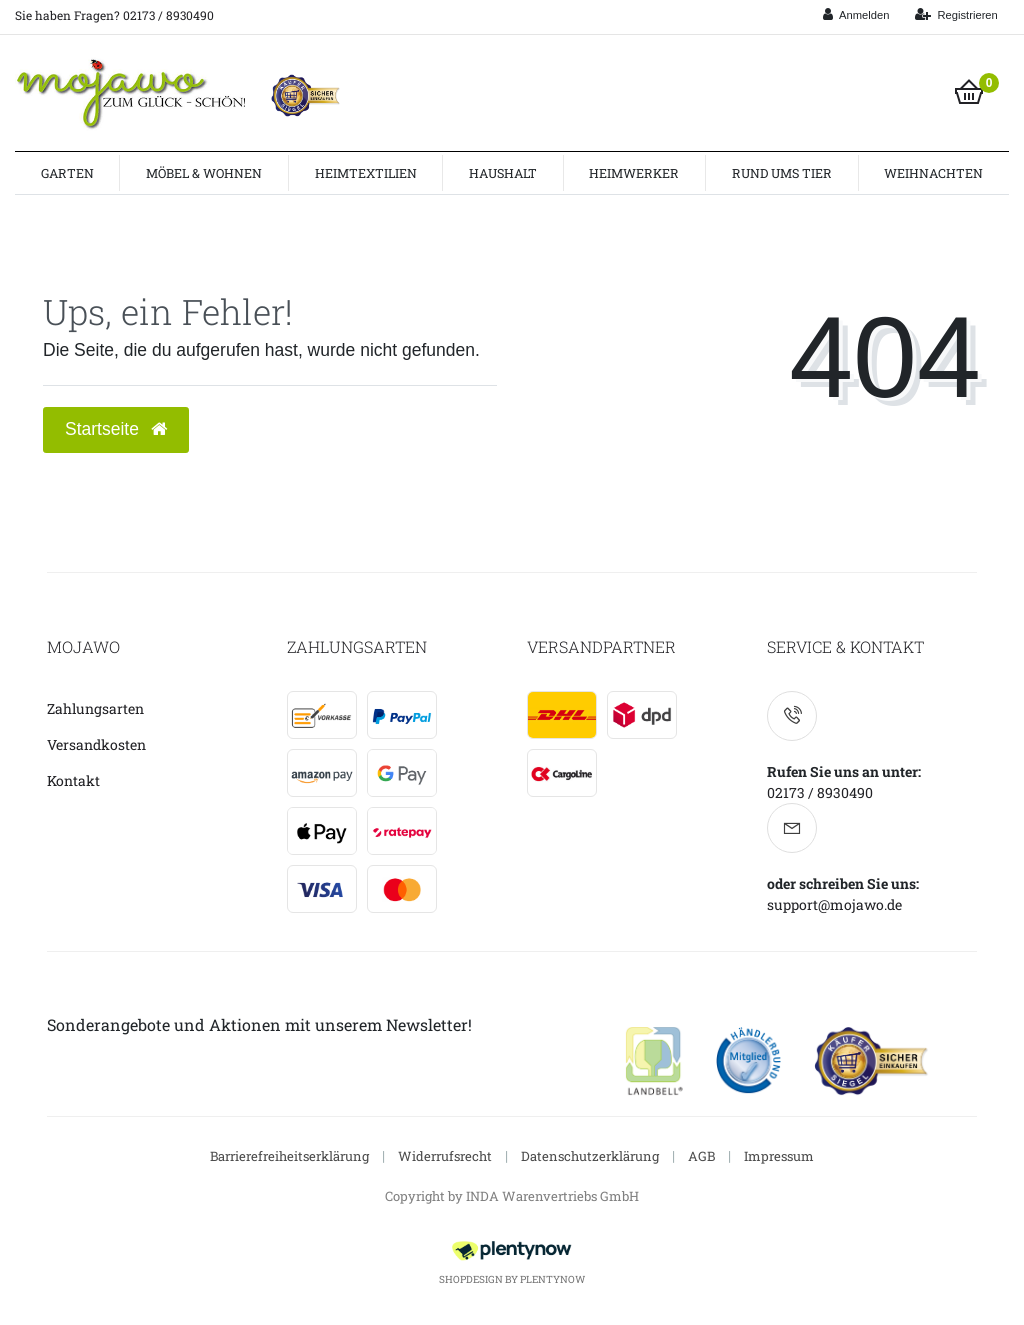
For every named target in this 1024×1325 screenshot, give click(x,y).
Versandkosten (96, 744)
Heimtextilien (366, 173)
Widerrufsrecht (445, 1156)
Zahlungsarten (95, 708)
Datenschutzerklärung (590, 1156)
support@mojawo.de (834, 904)
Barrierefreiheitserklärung (289, 1156)
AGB (701, 1156)
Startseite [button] (116, 429)
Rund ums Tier (782, 173)
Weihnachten (933, 173)
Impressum (779, 1156)
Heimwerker (634, 173)
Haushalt (503, 173)
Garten (67, 173)
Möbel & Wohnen (204, 173)
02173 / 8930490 (820, 792)
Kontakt (73, 780)
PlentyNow (552, 1279)
